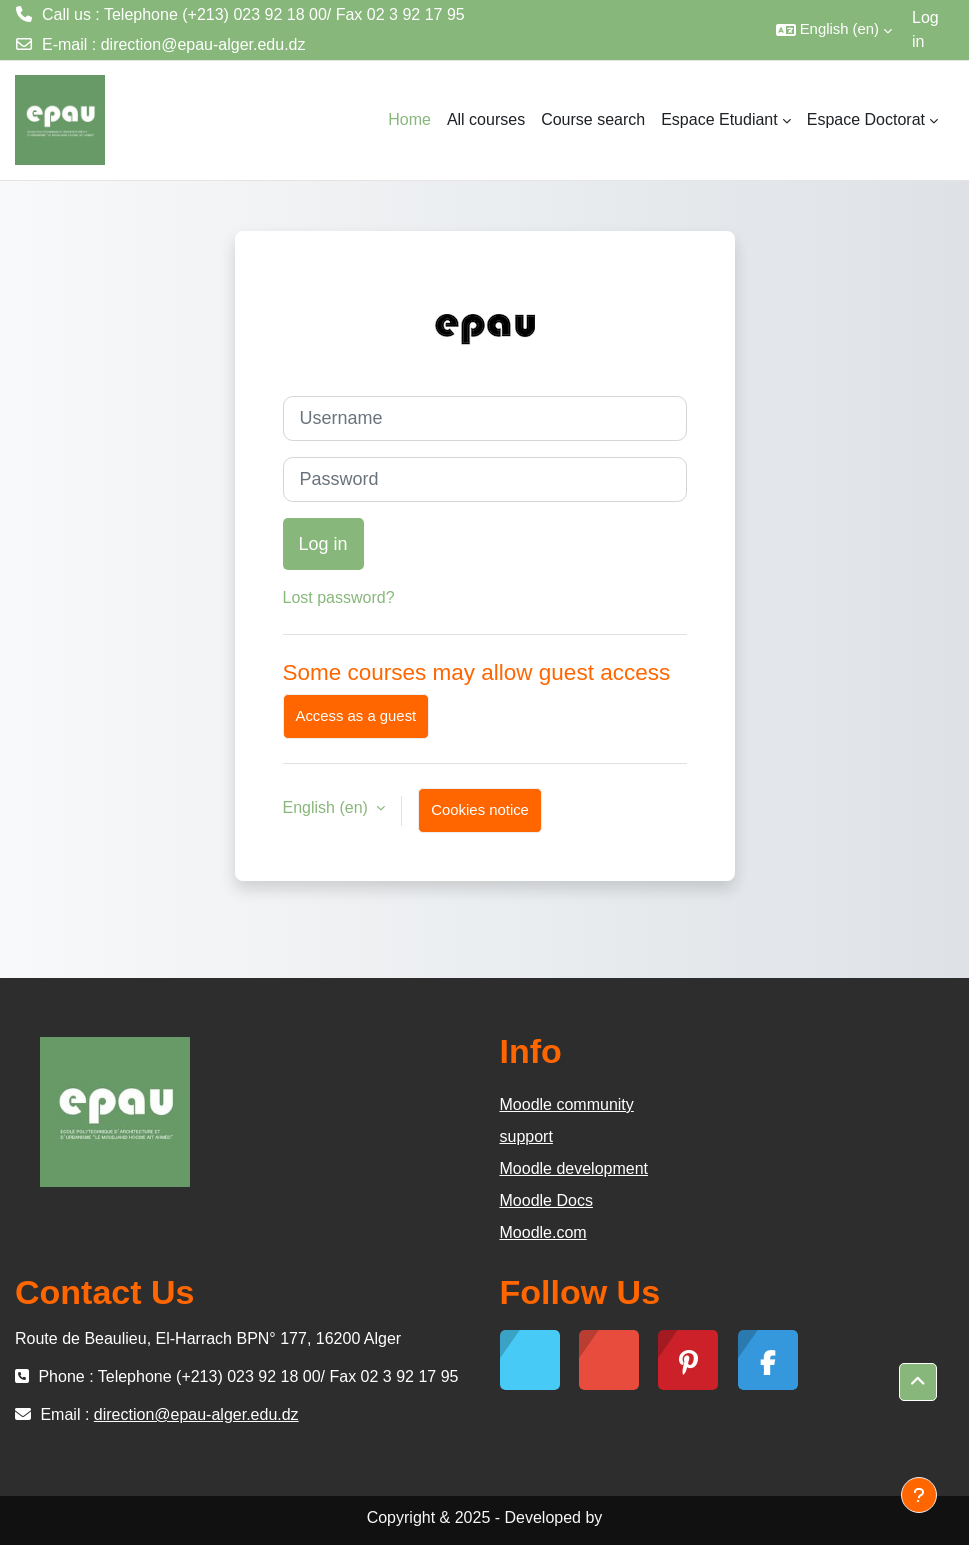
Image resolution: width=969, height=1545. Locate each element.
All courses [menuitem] (486, 119)
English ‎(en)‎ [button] (328, 807)
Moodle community (567, 1104)
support (526, 1136)
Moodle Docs (546, 1200)
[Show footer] (919, 1495)
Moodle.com (543, 1232)
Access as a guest (356, 716)
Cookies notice (480, 810)
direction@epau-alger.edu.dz (203, 44)
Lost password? (339, 597)
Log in (925, 29)
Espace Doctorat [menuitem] (866, 119)
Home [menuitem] (409, 119)
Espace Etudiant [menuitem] (719, 119)
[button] (834, 30)
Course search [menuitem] (593, 119)
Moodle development (574, 1168)
